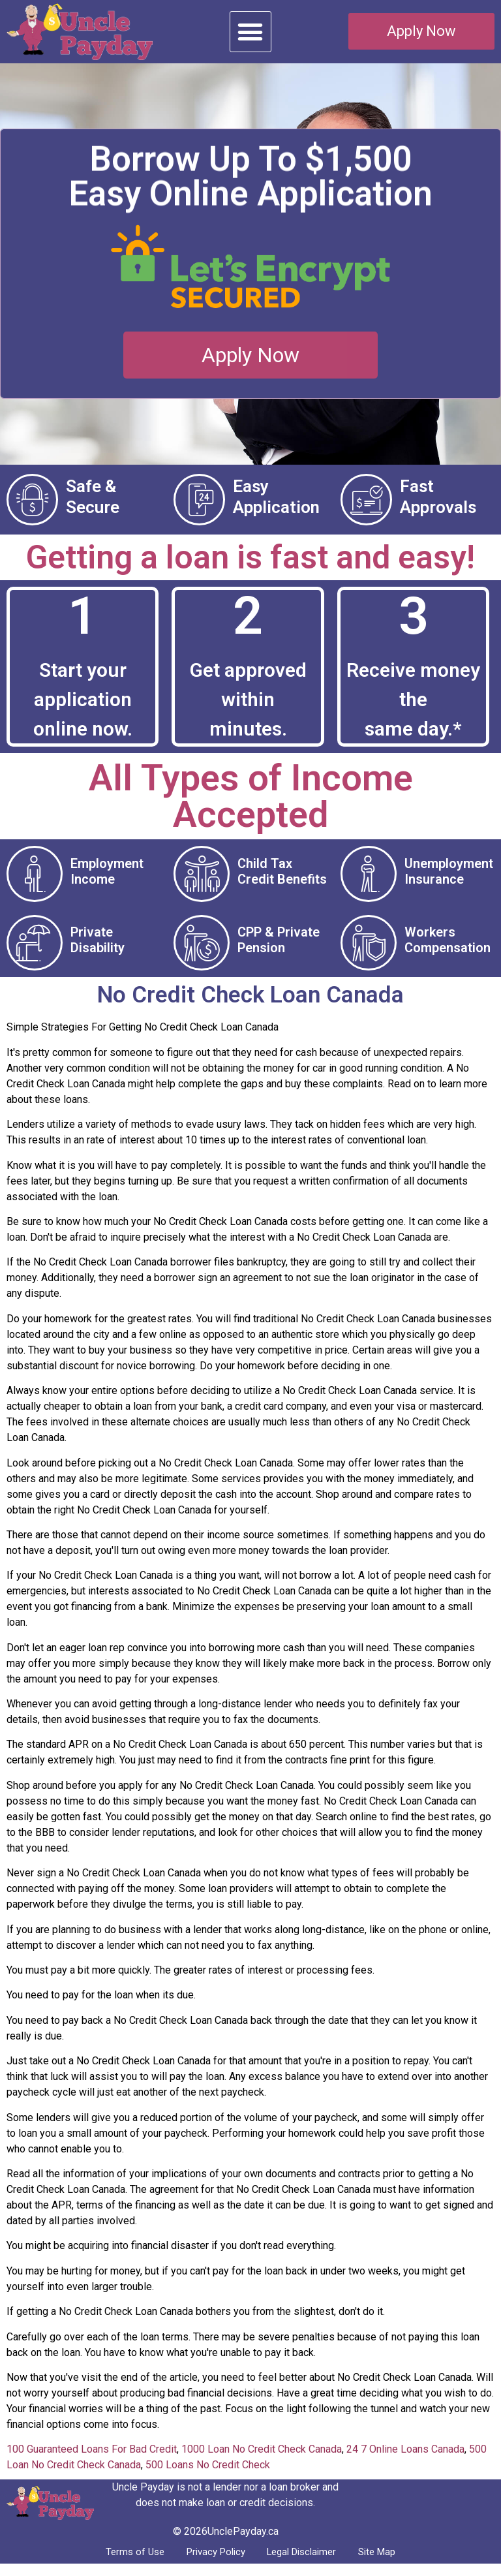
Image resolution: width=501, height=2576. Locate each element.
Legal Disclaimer (306, 2562)
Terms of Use (120, 2562)
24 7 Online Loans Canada (405, 2459)
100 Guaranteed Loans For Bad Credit (92, 2459)
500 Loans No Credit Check (207, 2475)
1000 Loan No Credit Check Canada (261, 2459)
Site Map (391, 2562)
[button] (250, 32)
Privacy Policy (209, 2562)
